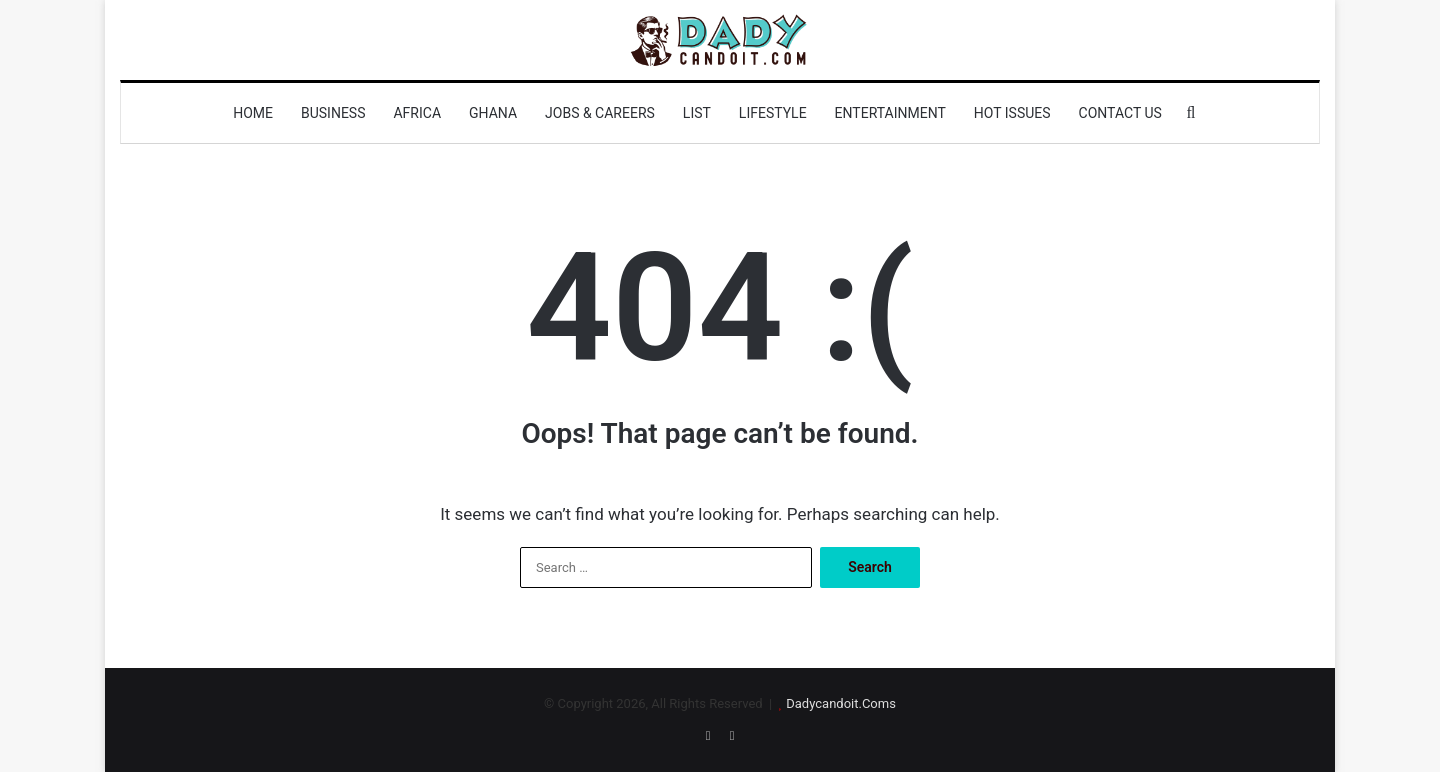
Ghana (493, 113)
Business (333, 113)
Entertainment (890, 113)
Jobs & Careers (600, 113)
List (697, 113)
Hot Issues (1012, 113)
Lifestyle (773, 113)
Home (253, 113)
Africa (417, 113)
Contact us (1120, 113)
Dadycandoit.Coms (841, 703)
